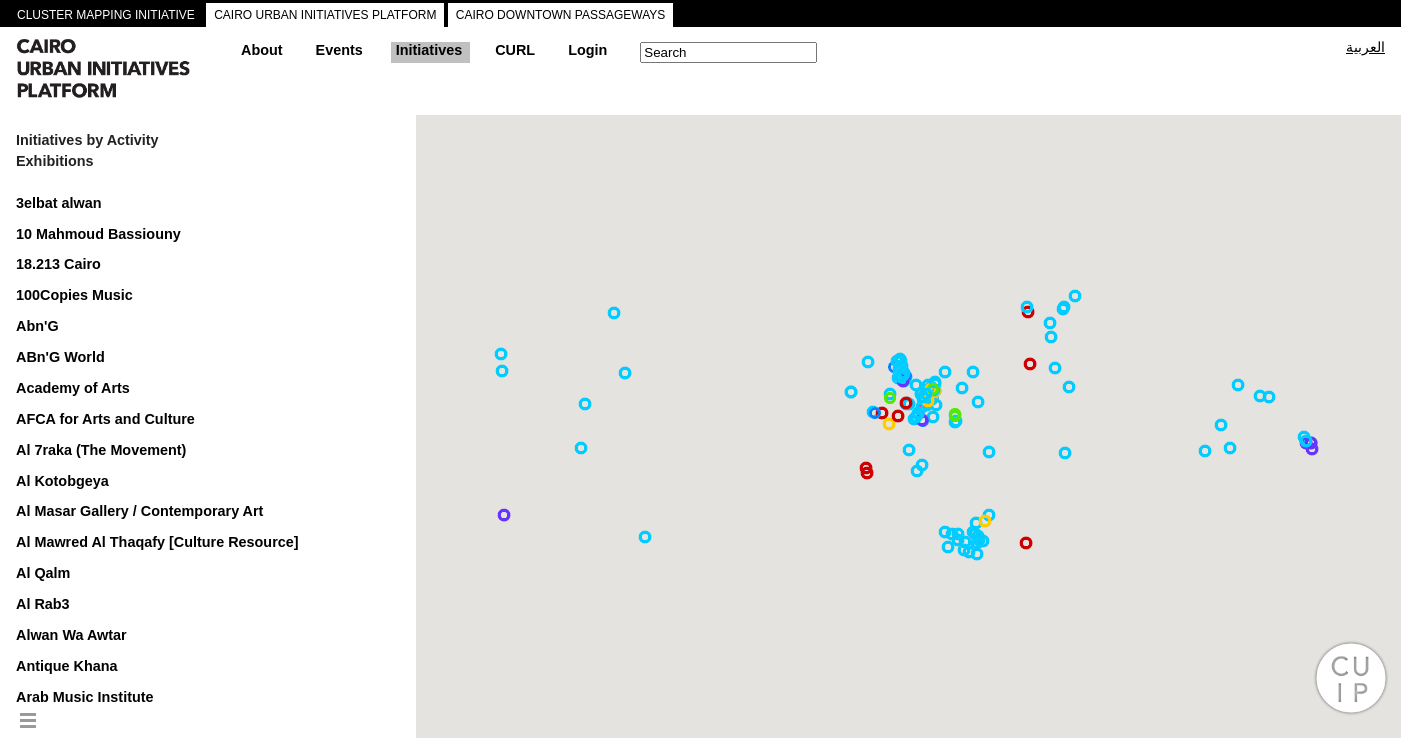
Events (339, 50)
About (262, 50)
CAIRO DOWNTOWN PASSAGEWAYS (561, 15)
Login (587, 50)
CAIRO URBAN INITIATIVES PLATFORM (325, 15)
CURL (515, 50)
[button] (948, 547)
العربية (1365, 47)
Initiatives (429, 50)
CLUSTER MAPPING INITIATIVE (106, 15)
